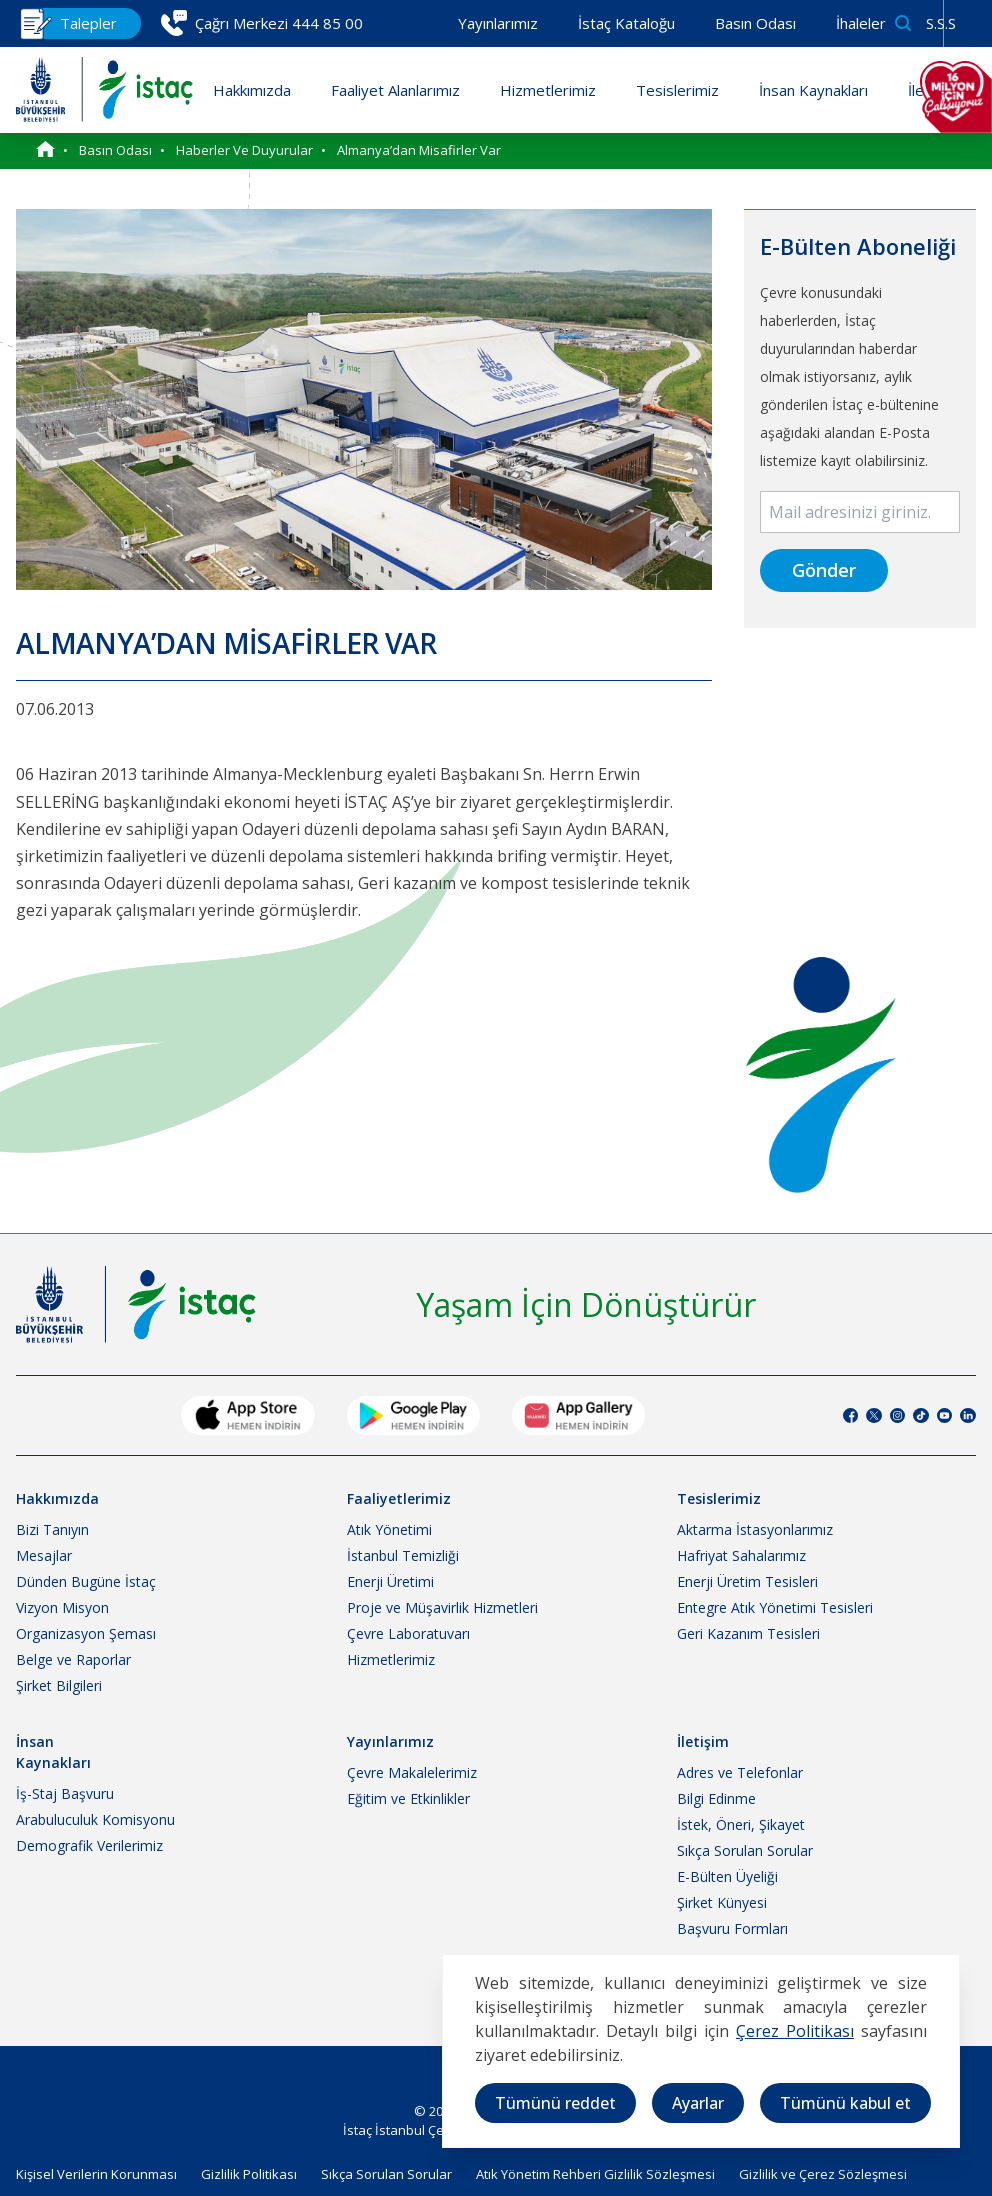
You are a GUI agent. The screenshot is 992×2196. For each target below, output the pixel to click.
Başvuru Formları (732, 1928)
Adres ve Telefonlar (740, 1772)
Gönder (824, 570)
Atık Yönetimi (389, 1529)
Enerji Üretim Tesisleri (747, 1581)
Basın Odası (755, 23)
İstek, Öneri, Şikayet (741, 1824)
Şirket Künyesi (722, 1902)
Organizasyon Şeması (86, 1633)
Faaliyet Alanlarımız (395, 90)
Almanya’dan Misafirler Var (419, 150)
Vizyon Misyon (62, 1607)
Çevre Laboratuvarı (408, 1633)
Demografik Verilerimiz (89, 1845)
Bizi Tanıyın (52, 1529)
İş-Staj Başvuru (65, 1793)
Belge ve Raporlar (73, 1659)
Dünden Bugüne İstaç (86, 1581)
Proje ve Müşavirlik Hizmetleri (442, 1607)
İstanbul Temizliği (403, 1555)
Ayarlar (698, 2103)
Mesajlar (44, 1555)
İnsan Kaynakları (813, 90)
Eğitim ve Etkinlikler (408, 1798)
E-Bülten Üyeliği (727, 1876)
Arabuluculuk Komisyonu (95, 1819)
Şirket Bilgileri (59, 1685)
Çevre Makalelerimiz (412, 1772)
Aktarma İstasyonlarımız (755, 1529)
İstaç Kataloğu (626, 23)
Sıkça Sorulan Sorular (745, 1850)
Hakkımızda (252, 90)
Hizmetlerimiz (548, 90)
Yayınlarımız (498, 23)
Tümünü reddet (555, 2103)
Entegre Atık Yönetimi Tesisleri (775, 1607)
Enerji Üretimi (390, 1581)
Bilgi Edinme (716, 1798)
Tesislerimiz (677, 90)
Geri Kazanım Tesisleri (748, 1633)
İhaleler (861, 23)
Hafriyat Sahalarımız (741, 1555)
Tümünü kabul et (845, 2103)
